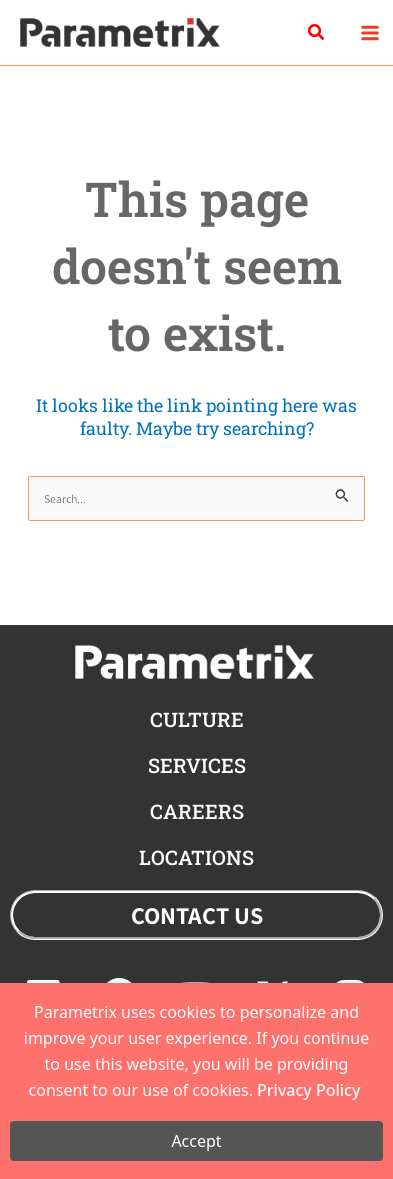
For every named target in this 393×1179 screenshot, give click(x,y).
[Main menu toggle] (369, 32)
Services (197, 765)
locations (196, 857)
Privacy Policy (308, 1090)
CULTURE (197, 719)
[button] (317, 33)
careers (197, 811)
